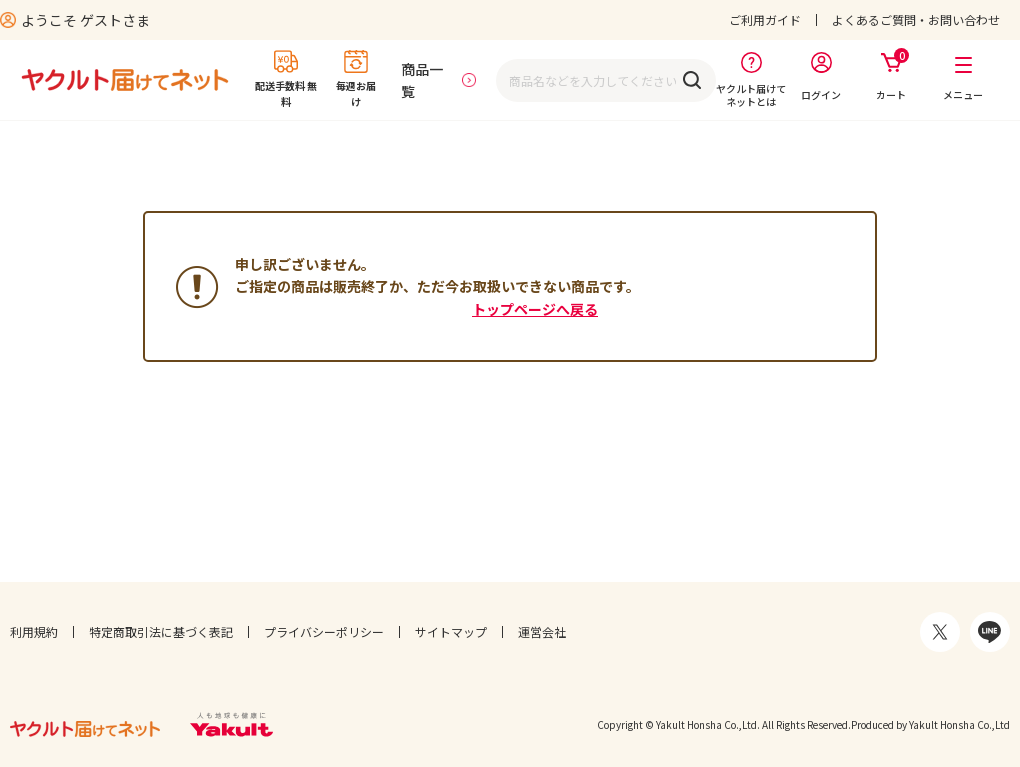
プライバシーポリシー (324, 631)
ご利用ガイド (765, 19)
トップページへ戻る (535, 309)
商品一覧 (422, 80)
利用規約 (34, 631)
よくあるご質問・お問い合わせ (916, 19)
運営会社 (542, 631)
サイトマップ (451, 631)
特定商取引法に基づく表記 (161, 631)
